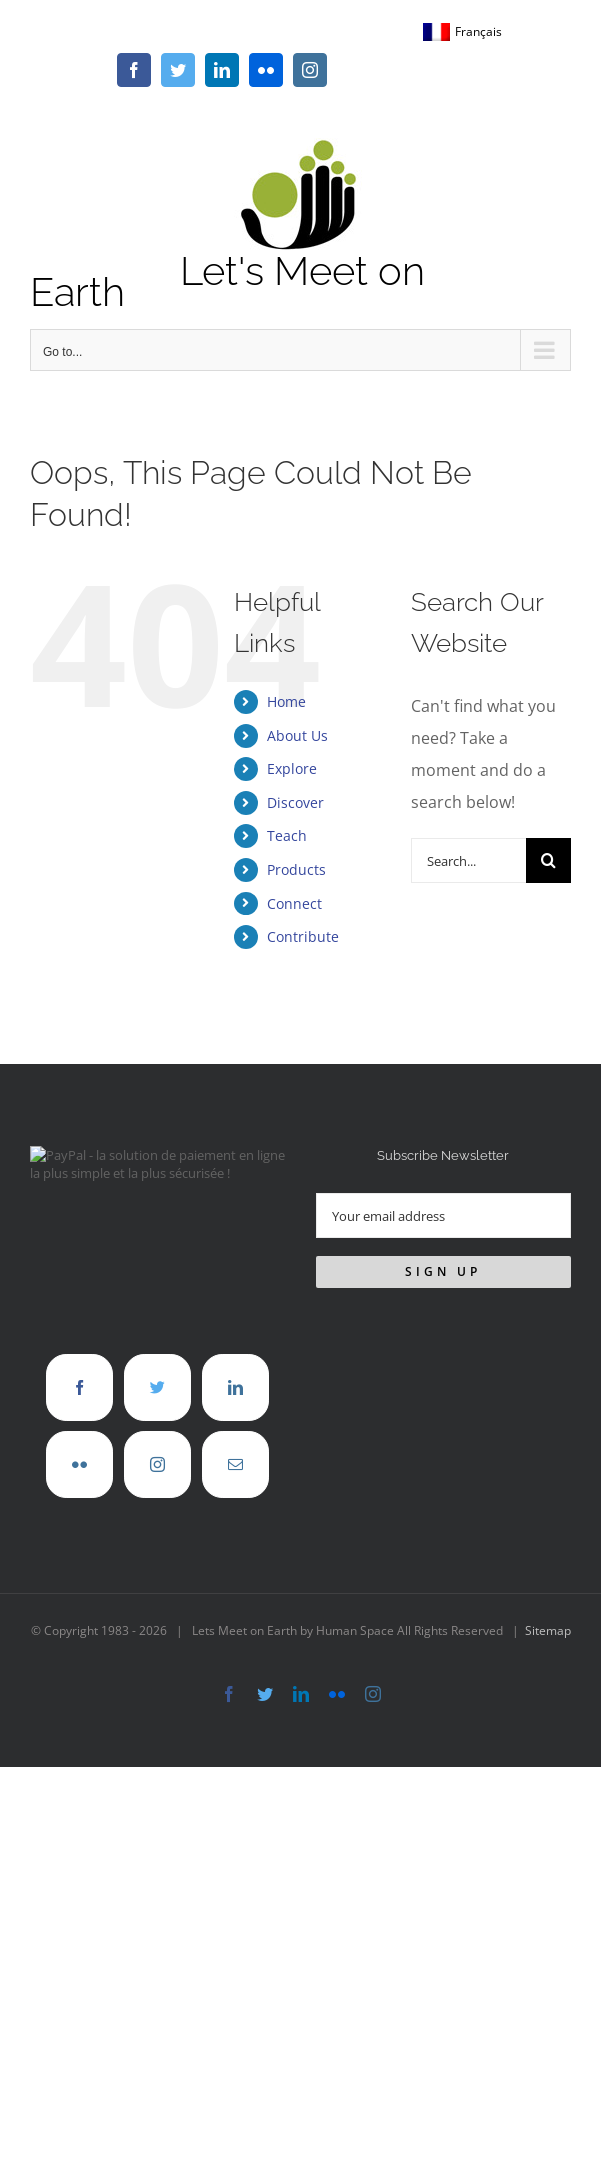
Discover (295, 802)
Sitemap (548, 1630)
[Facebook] (79, 1387)
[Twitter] (157, 1387)
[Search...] (468, 860)
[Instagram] (157, 1464)
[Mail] (235, 1464)
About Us (297, 735)
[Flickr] (79, 1464)
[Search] (548, 860)
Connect (294, 903)
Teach (287, 835)
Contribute (303, 936)
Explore (292, 768)
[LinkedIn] (235, 1387)
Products (296, 869)
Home (286, 701)
